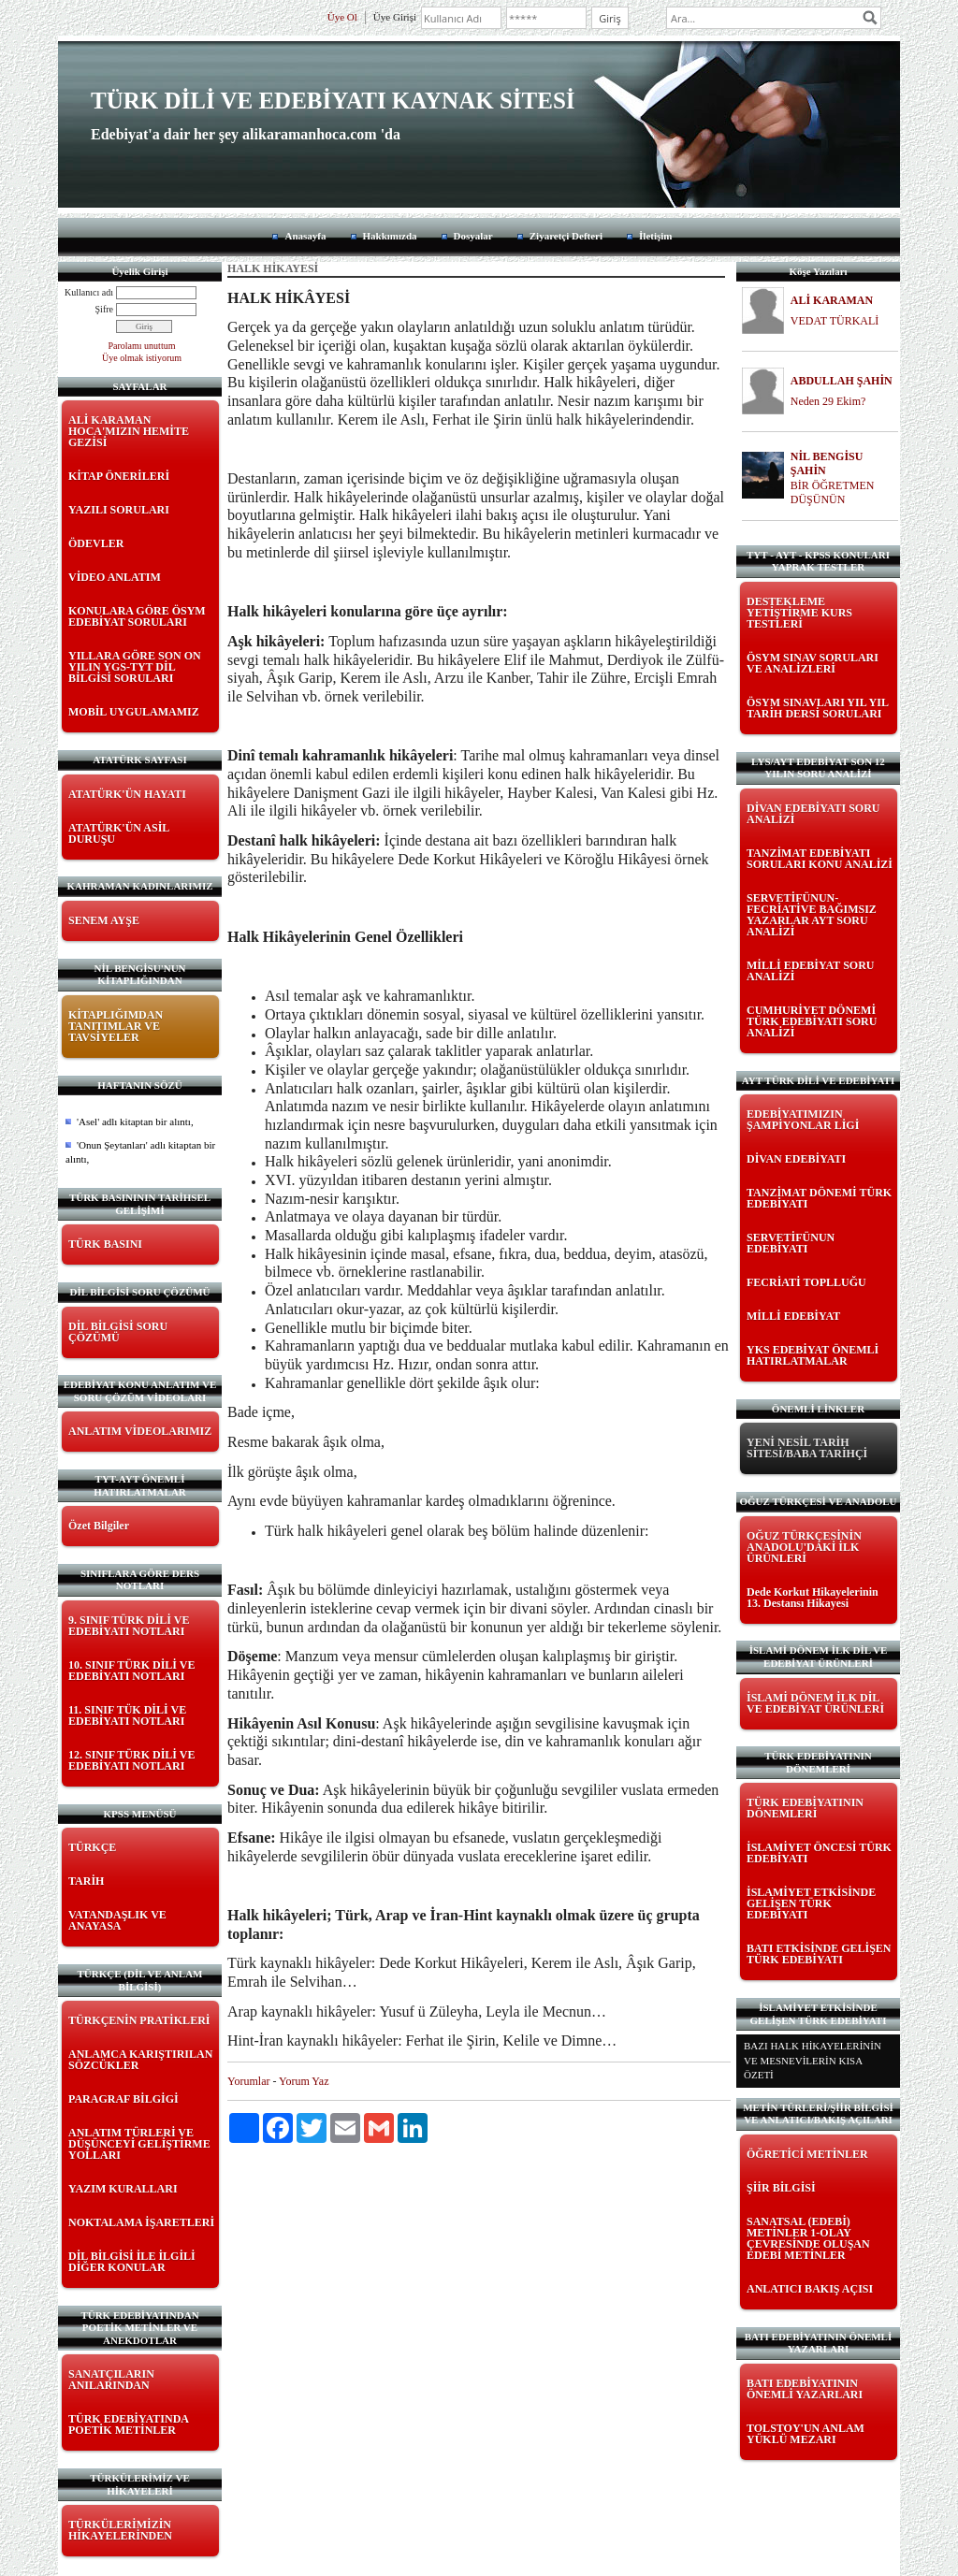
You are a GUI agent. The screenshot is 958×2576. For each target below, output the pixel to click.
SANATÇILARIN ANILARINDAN (111, 2379)
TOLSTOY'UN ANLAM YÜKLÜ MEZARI (805, 2434)
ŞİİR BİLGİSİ (781, 2187)
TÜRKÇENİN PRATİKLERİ (139, 2020)
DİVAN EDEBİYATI (796, 1158)
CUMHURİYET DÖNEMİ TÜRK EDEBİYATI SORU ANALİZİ (812, 1021)
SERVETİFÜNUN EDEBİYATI (791, 1243)
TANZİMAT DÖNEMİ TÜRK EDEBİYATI (819, 1198)
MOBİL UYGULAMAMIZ (133, 711)
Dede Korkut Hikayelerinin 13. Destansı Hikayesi (812, 1597)
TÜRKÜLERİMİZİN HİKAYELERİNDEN (120, 2530)
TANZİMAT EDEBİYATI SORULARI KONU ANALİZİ (820, 859)
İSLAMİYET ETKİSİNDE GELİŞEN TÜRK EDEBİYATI (811, 1903)
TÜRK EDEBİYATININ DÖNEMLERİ (805, 1808)
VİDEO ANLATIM (114, 577)
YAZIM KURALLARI (123, 2188)
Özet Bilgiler (98, 1525)
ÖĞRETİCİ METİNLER (807, 2154)
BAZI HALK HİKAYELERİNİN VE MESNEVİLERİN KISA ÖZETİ (812, 2060)
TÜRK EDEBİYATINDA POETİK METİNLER (128, 2424)
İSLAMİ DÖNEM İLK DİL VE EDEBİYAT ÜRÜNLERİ (815, 1703)
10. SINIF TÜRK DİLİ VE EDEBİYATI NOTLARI (131, 1670)
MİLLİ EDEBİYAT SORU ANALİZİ (811, 971)
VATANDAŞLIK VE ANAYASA (117, 1920)
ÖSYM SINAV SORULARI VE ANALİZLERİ (812, 663)
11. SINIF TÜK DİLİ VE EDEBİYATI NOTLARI (127, 1715)
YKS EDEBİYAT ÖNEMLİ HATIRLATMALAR (812, 1355)
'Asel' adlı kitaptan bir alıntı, (135, 1121)
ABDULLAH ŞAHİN (842, 380)
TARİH (86, 1881)
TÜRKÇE (92, 1847)
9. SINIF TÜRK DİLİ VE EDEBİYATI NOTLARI (128, 1626)
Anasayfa (305, 235)
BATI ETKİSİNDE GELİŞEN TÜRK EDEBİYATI (819, 1954)
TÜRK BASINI (105, 1244)
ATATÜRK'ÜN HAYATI (127, 794)
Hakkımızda (390, 235)
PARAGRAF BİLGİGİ (123, 2099)
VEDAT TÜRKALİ (835, 320)
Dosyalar (473, 235)
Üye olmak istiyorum (141, 358)
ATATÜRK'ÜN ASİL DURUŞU (118, 833)
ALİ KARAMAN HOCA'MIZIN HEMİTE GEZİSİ (128, 431)
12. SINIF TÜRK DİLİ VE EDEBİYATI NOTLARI (131, 1760)
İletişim (655, 235)
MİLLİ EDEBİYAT (793, 1316)
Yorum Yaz (303, 2081)
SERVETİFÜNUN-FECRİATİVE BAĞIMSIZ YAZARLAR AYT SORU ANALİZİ (812, 914)
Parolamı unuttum (142, 345)
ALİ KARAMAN (832, 300)
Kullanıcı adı (89, 292)
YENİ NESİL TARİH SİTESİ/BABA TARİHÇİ (807, 1448)
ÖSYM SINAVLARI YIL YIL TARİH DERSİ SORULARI (817, 708)
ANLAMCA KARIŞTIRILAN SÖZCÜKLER (140, 2060)
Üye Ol (342, 16)
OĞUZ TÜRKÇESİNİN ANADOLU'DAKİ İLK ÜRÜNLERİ (804, 1547)
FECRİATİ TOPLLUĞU (806, 1282)
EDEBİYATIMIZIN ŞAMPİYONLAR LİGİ (803, 1119)
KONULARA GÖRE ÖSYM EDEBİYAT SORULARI (137, 616)
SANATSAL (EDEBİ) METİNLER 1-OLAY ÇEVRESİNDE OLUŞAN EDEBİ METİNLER (808, 2238)
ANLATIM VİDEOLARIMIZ (139, 1431)
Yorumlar (248, 2081)
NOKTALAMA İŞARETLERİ (141, 2222)
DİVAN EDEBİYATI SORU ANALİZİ (813, 814)
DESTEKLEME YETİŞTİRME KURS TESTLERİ (799, 612)
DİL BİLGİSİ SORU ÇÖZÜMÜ (117, 1332)
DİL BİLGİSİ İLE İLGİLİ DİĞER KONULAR (132, 2262)
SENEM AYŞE (103, 920)
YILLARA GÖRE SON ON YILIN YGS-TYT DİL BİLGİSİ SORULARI (134, 667)
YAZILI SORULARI (118, 509)
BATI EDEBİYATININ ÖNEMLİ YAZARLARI (805, 2389)
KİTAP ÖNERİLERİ (118, 476)
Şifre (104, 309)
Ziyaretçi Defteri (566, 235)
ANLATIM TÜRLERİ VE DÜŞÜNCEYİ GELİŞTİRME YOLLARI (139, 2144)
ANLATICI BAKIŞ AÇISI (810, 2288)
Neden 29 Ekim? (828, 401)
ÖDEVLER (95, 543)
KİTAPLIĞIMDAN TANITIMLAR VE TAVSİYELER (115, 1026)
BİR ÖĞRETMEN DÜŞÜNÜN (833, 492)
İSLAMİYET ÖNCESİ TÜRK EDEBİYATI (819, 1853)
